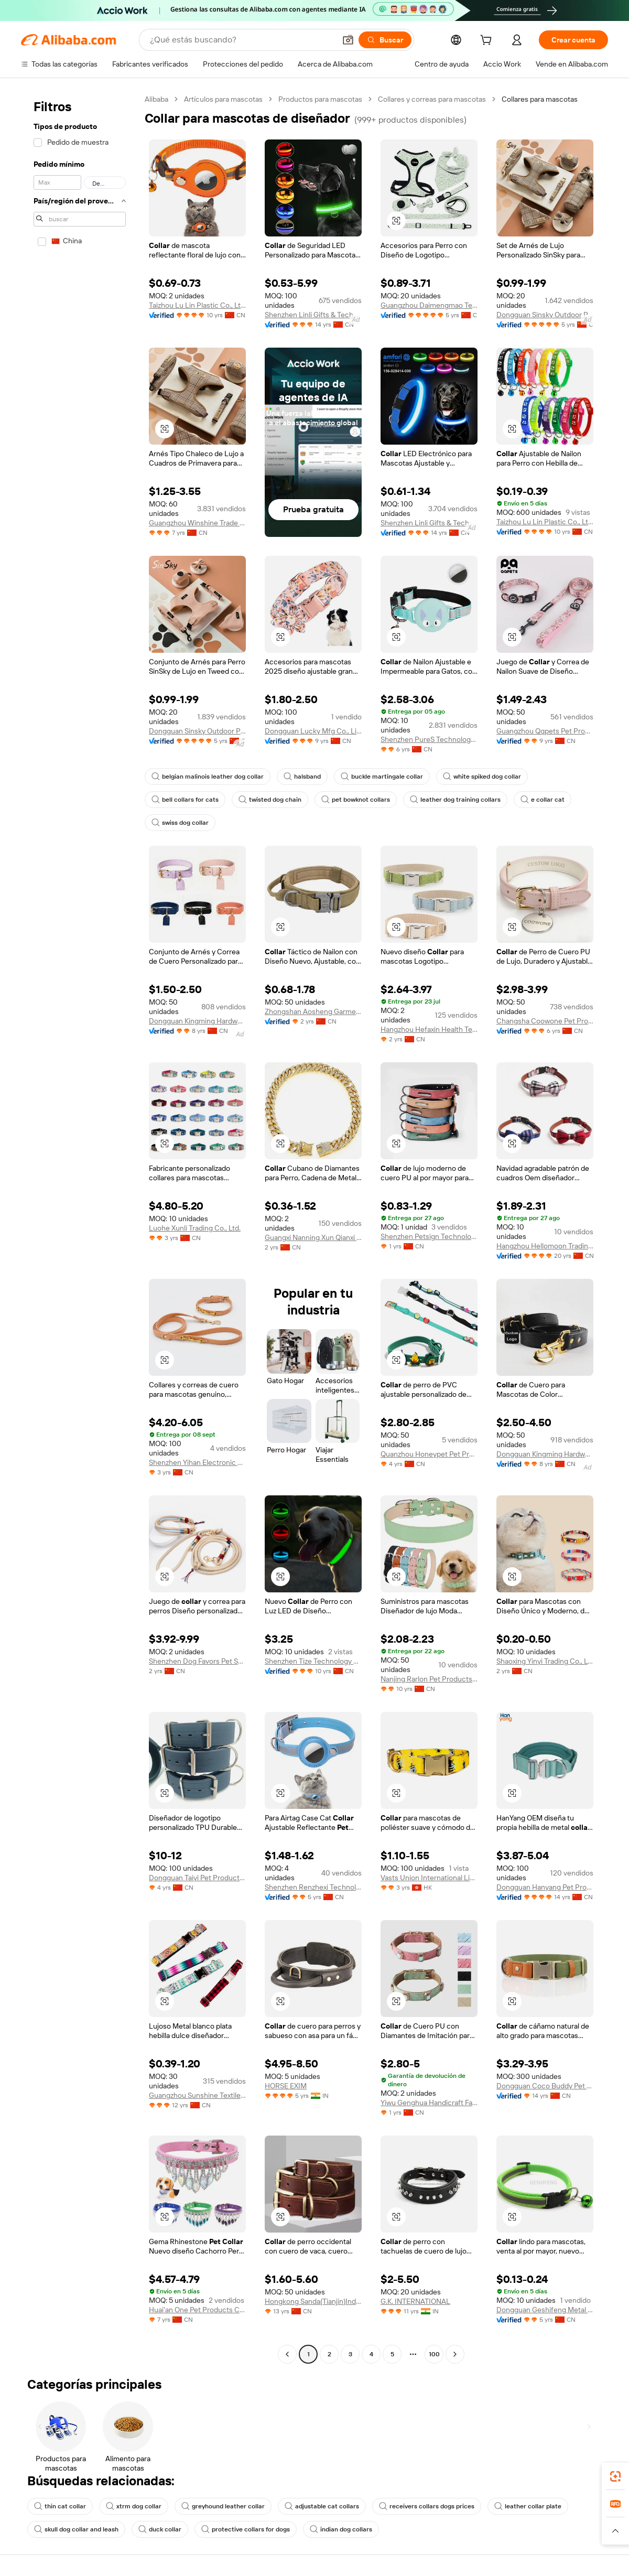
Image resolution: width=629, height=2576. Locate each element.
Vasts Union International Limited (429, 1877)
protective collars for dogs (245, 2529)
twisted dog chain (269, 799)
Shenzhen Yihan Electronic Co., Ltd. (197, 1462)
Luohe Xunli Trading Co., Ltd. (195, 1228)
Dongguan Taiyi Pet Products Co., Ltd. (197, 1877)
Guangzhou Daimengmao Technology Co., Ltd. (429, 305)
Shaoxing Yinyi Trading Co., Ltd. (544, 1661)
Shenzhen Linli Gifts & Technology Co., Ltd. (313, 314)
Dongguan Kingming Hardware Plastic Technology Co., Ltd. (197, 1021)
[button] (348, 40)
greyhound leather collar (223, 2506)
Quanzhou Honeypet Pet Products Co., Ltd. (429, 1454)
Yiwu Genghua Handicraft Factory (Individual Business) (429, 2102)
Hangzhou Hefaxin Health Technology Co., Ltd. (429, 1029)
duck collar (159, 2529)
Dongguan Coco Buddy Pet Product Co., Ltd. (544, 2086)
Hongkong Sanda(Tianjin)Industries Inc (313, 2301)
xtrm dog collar (133, 2506)
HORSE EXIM (286, 2086)
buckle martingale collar (382, 776)
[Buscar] (385, 39)
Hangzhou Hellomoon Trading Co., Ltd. (544, 1246)
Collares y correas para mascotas (432, 99)
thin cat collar (60, 2506)
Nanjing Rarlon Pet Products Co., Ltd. (429, 1679)
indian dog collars (341, 2529)
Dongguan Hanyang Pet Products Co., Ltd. (544, 1887)
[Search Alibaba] (241, 40)
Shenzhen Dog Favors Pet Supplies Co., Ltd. (197, 1661)
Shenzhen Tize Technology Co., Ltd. (313, 1661)
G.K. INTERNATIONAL (415, 2301)
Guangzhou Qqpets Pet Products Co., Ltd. (544, 731)
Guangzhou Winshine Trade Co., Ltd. (197, 523)
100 (434, 2354)
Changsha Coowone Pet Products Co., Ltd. (544, 1021)
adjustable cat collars (322, 2506)
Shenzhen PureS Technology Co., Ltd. (429, 739)
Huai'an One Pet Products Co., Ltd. (197, 2309)
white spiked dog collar (482, 776)
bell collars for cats (185, 799)
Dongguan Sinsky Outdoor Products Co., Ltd (544, 314)
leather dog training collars (455, 799)
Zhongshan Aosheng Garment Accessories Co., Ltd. (313, 1011)
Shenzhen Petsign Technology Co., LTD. (429, 1236)
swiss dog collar (180, 822)
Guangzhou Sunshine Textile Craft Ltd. (197, 2095)
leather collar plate (527, 2506)
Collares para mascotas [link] (540, 99)
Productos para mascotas (320, 99)
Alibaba (156, 99)
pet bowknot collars (355, 799)
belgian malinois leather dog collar (207, 776)
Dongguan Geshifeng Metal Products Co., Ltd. (544, 2309)
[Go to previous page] (287, 2354)
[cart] (488, 41)
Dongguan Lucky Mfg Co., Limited (313, 731)
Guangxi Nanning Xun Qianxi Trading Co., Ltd (313, 1237)
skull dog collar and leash (76, 2529)
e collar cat (542, 799)
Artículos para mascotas (223, 99)
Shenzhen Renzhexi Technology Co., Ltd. (313, 1887)
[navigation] (79, 1228)
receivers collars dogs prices (426, 2506)
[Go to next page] (455, 2354)
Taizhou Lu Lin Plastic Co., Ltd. (197, 305)
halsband (302, 776)
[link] (615, 2476)
